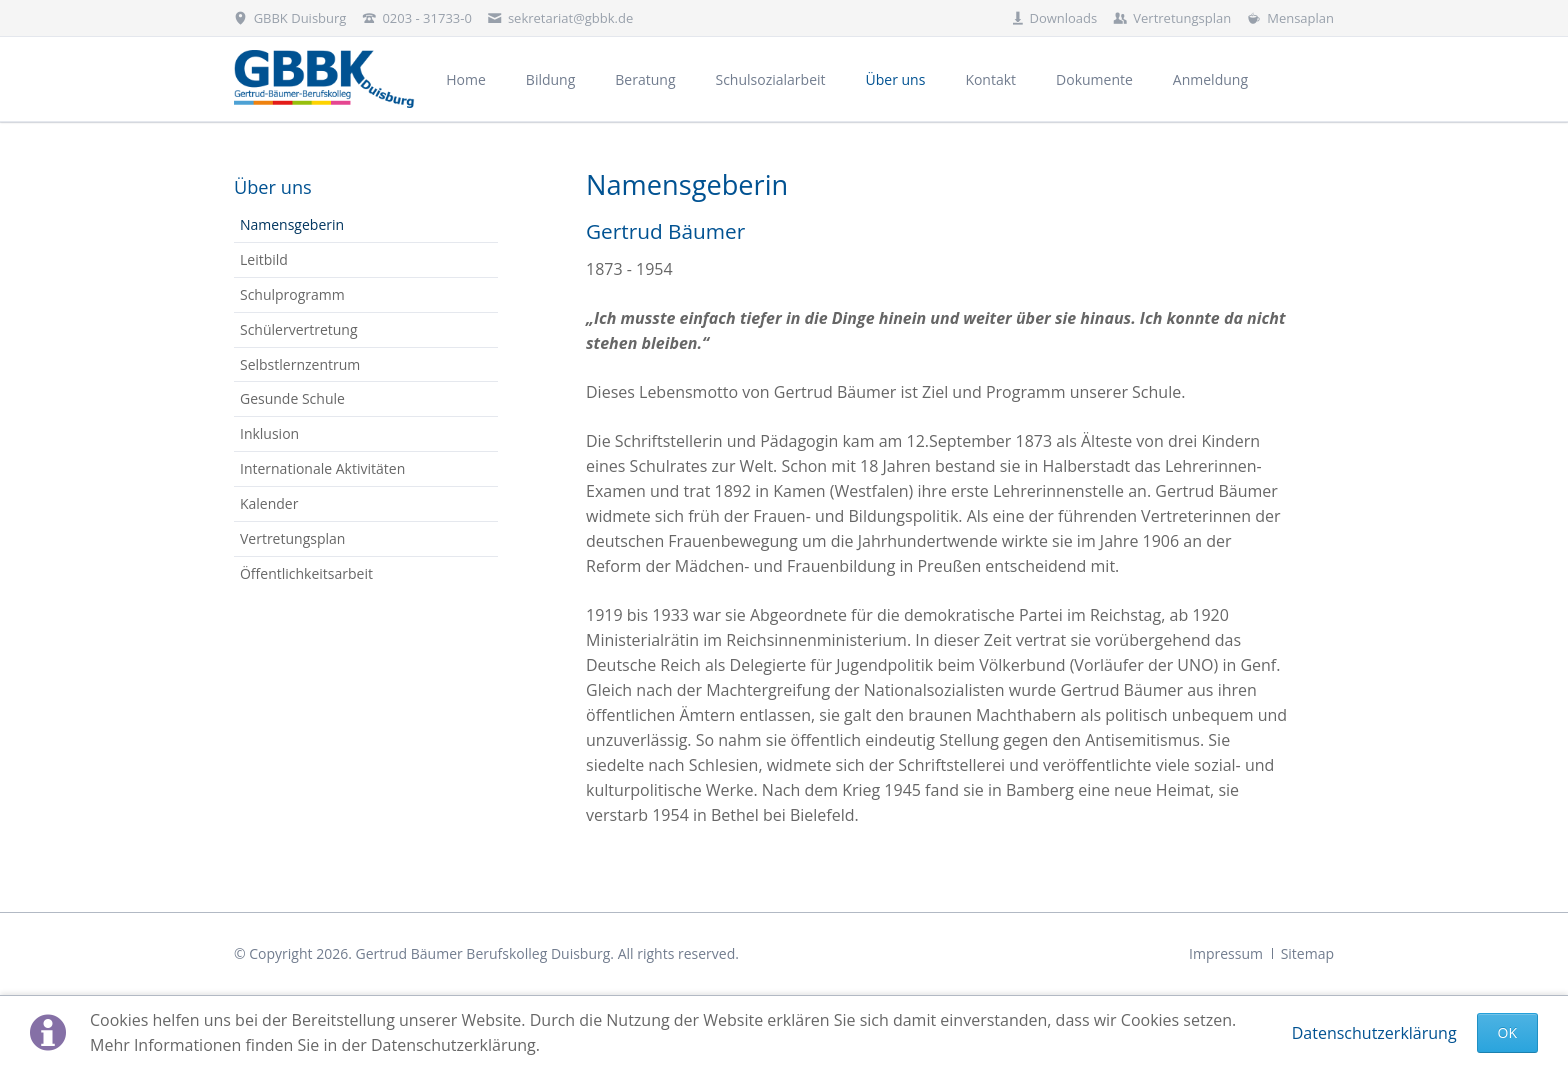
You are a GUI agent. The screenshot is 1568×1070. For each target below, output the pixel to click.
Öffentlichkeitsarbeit (306, 573)
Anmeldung (1210, 79)
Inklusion (269, 433)
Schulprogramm (292, 294)
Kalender (269, 503)
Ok (1507, 1032)
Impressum (1226, 953)
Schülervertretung (299, 329)
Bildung (550, 79)
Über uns (273, 187)
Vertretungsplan (292, 538)
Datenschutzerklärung (1374, 1033)
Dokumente (1094, 79)
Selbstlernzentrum (300, 364)
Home (466, 79)
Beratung (645, 79)
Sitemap (1307, 953)
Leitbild (264, 259)
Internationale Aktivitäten (322, 468)
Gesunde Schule (292, 398)
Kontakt (990, 79)
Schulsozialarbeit (770, 79)
